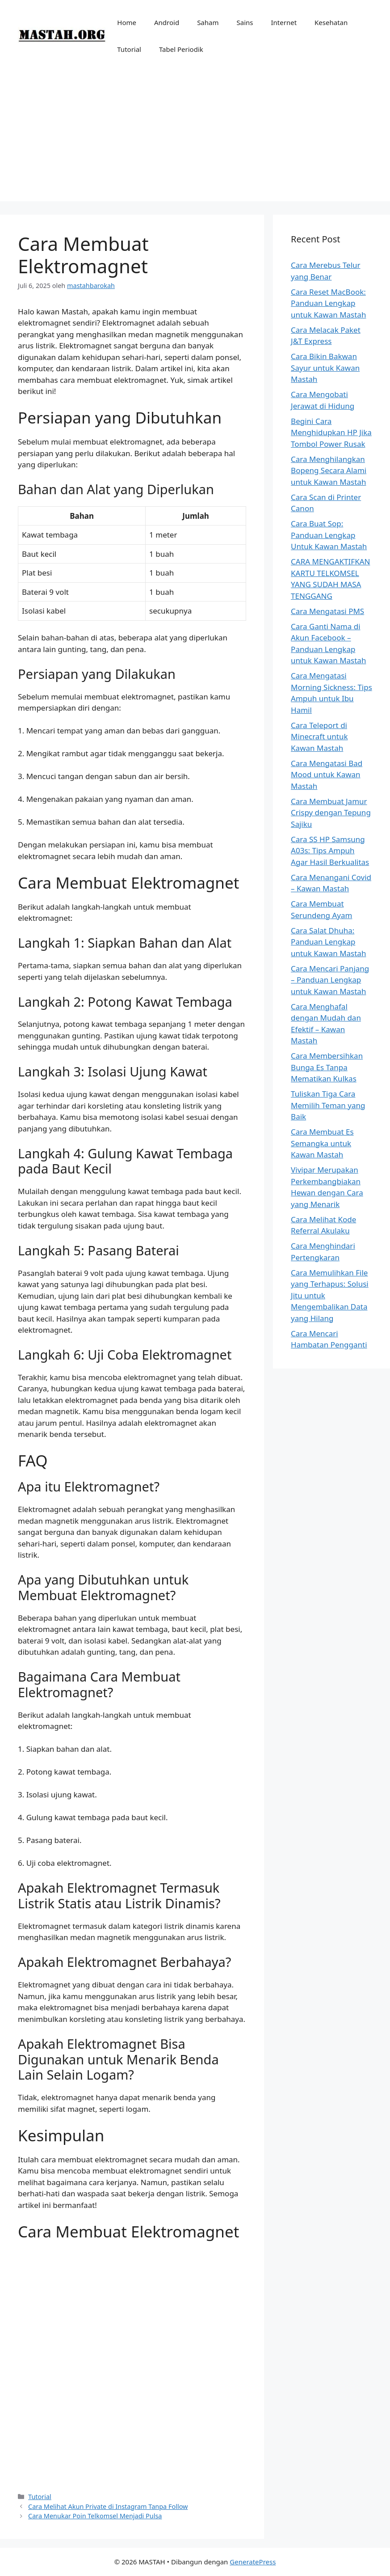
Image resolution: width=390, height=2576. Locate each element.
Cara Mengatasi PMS (327, 611)
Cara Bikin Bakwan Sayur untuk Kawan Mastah (325, 367)
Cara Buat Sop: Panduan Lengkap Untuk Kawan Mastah (329, 534)
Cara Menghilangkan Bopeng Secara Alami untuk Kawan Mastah (328, 470)
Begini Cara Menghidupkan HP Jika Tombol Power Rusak (331, 432)
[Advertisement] (195, 138)
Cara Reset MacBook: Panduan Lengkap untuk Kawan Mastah (328, 303)
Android (166, 22)
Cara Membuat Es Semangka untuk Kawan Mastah (322, 1143)
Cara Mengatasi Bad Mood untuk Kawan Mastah (326, 774)
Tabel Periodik (181, 49)
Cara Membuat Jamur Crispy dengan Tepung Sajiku (331, 812)
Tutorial (129, 49)
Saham (207, 22)
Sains (245, 22)
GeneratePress (253, 2561)
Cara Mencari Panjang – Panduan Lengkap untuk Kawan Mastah (330, 979)
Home (126, 22)
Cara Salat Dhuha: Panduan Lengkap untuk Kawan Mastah (328, 941)
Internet (284, 22)
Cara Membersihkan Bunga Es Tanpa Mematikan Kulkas (327, 1067)
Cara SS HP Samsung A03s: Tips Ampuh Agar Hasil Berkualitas (330, 850)
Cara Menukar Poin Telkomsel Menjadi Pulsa (95, 2516)
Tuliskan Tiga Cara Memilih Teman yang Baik (328, 1105)
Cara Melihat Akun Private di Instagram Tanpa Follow (108, 2506)
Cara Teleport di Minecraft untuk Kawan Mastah (319, 736)
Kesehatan (331, 22)
